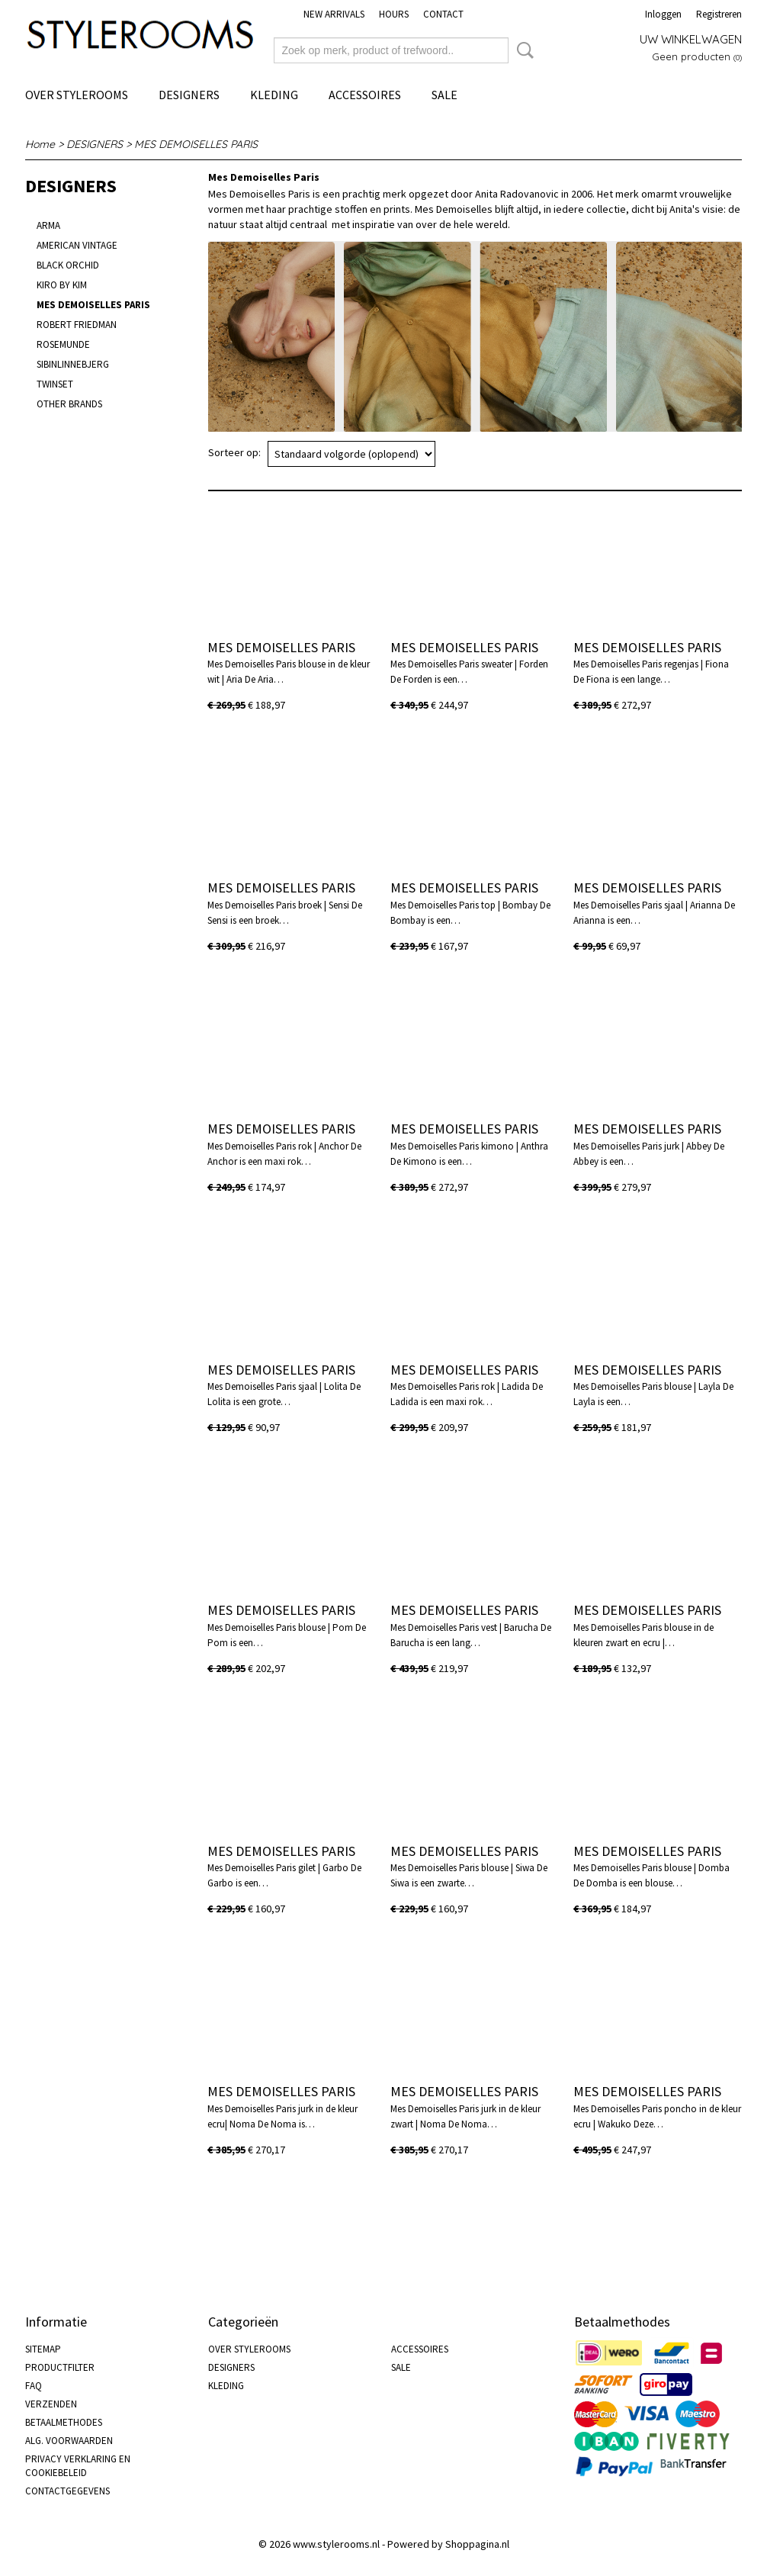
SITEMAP (43, 2349)
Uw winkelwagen (691, 39)
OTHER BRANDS (69, 403)
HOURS (394, 14)
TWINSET (55, 384)
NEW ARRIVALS (333, 14)
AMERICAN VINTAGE (77, 245)
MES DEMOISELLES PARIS (196, 144)
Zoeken (522, 50)
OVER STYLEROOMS (76, 94)
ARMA (48, 225)
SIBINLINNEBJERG (73, 364)
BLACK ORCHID (68, 265)
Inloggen (663, 14)
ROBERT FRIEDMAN (77, 324)
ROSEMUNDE (63, 344)
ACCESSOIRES (365, 94)
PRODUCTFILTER (60, 2367)
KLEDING (274, 94)
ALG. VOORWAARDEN (69, 2440)
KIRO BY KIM (62, 284)
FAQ (33, 2385)
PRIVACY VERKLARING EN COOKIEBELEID (77, 2465)
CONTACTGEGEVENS (67, 2490)
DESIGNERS (189, 94)
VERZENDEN (51, 2404)
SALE (444, 94)
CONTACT (443, 14)
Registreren (719, 14)
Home (40, 144)
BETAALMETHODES (63, 2422)
